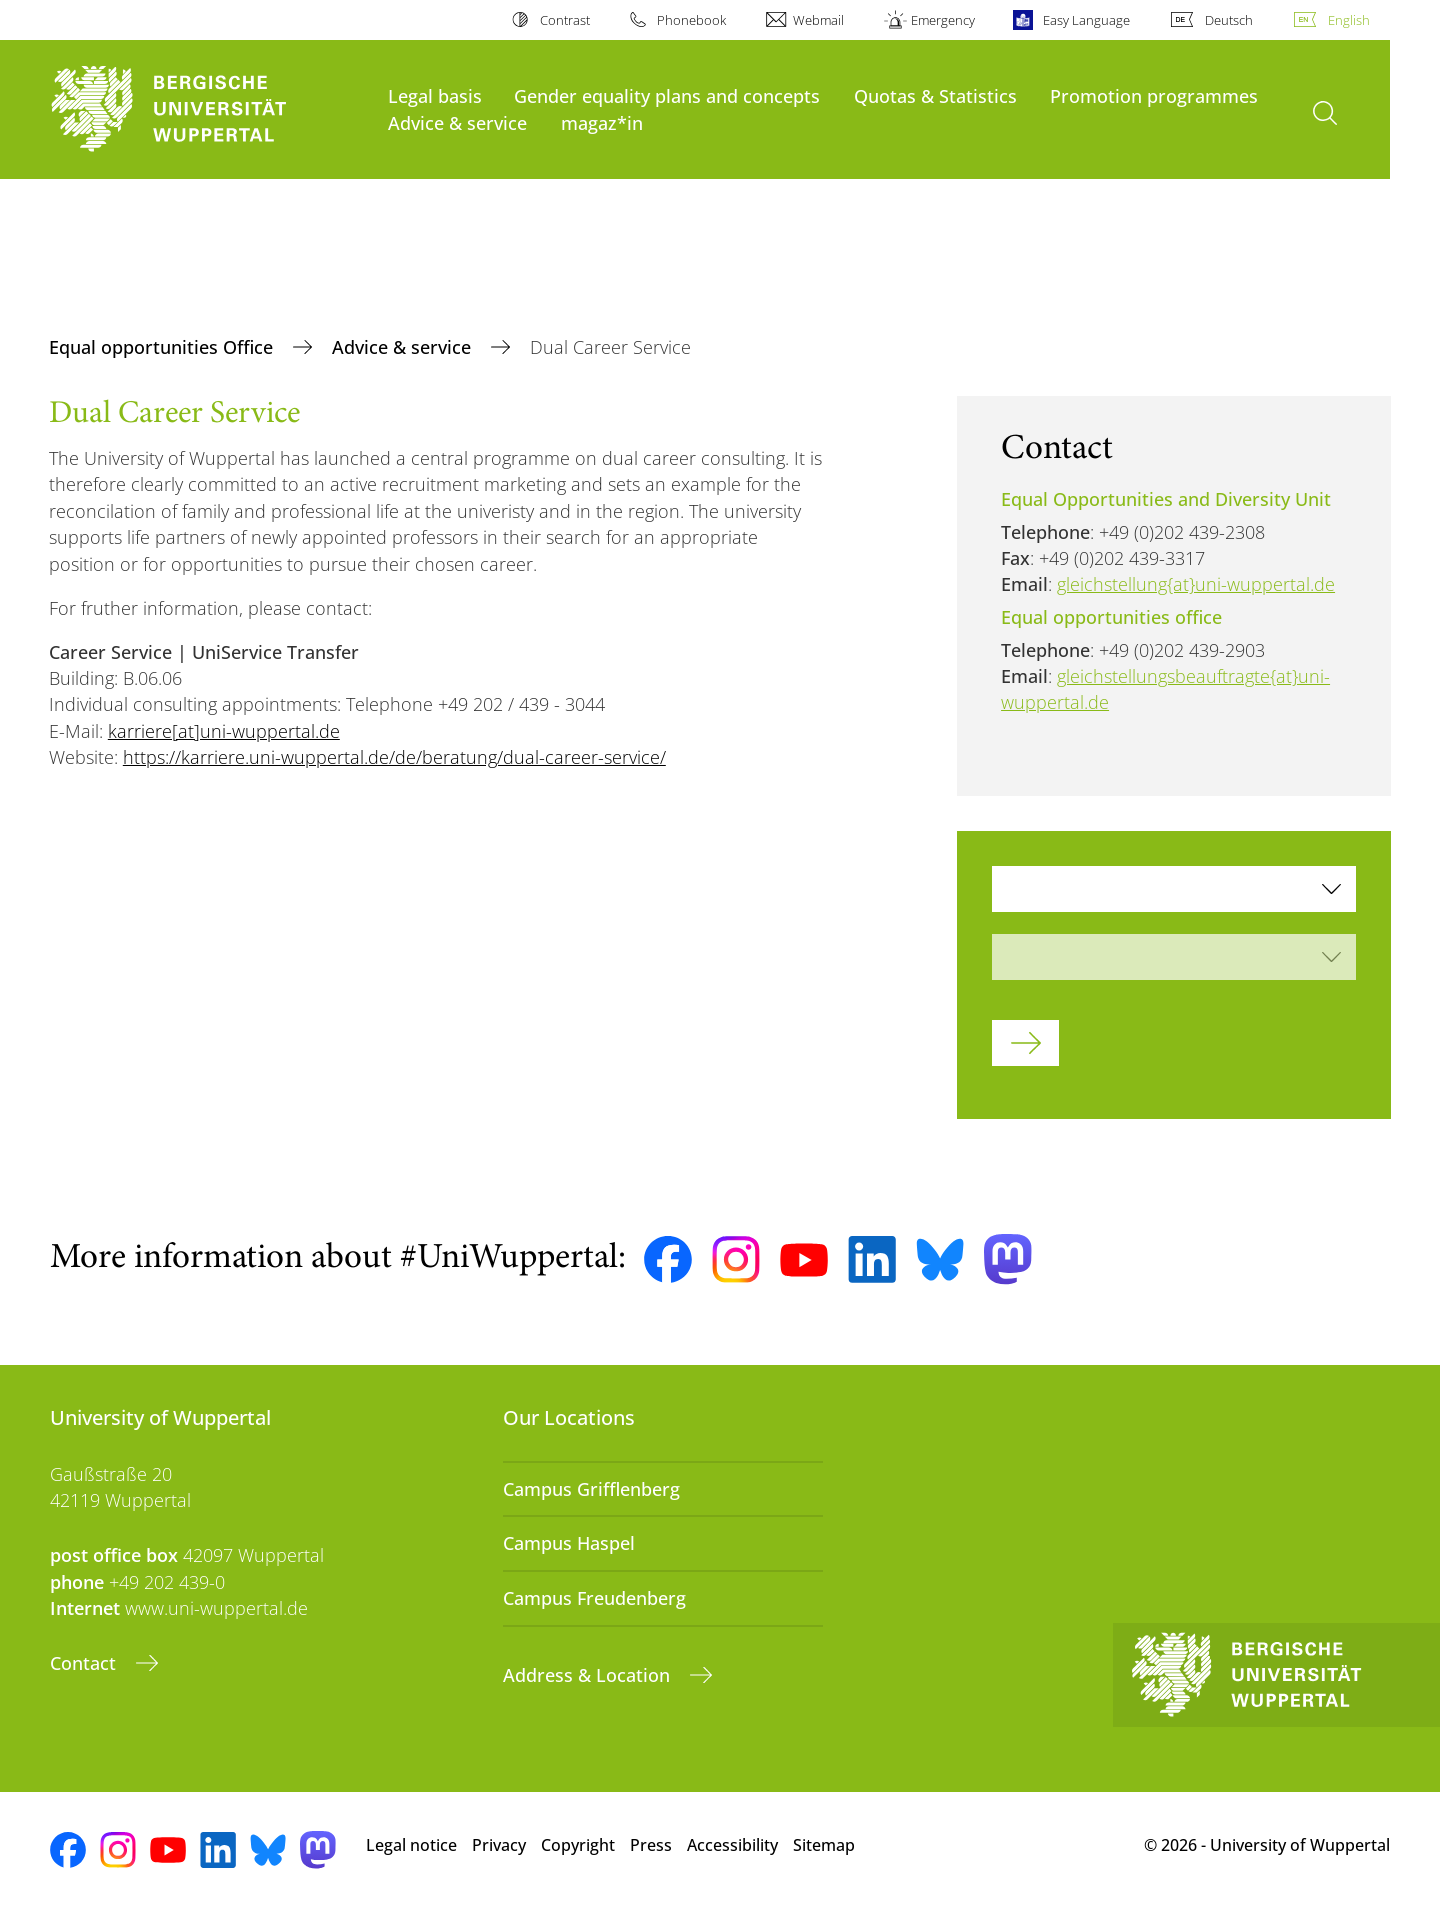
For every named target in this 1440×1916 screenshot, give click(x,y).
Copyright (578, 1845)
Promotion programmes (1154, 95)
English (1349, 20)
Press (651, 1845)
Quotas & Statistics (935, 95)
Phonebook (691, 20)
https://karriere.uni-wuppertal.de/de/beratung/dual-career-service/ (394, 757)
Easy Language (1086, 20)
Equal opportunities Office (163, 347)
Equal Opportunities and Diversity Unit (1166, 499)
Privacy (499, 1845)
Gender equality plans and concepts (667, 95)
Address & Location (589, 1675)
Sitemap (824, 1845)
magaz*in (602, 122)
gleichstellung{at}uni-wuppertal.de (1196, 584)
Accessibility (732, 1845)
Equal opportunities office (1111, 617)
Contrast (565, 20)
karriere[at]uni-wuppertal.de (224, 731)
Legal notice (411, 1845)
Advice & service (457, 122)
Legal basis (435, 95)
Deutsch (1229, 20)
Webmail (818, 20)
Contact (85, 1663)
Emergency (943, 20)
